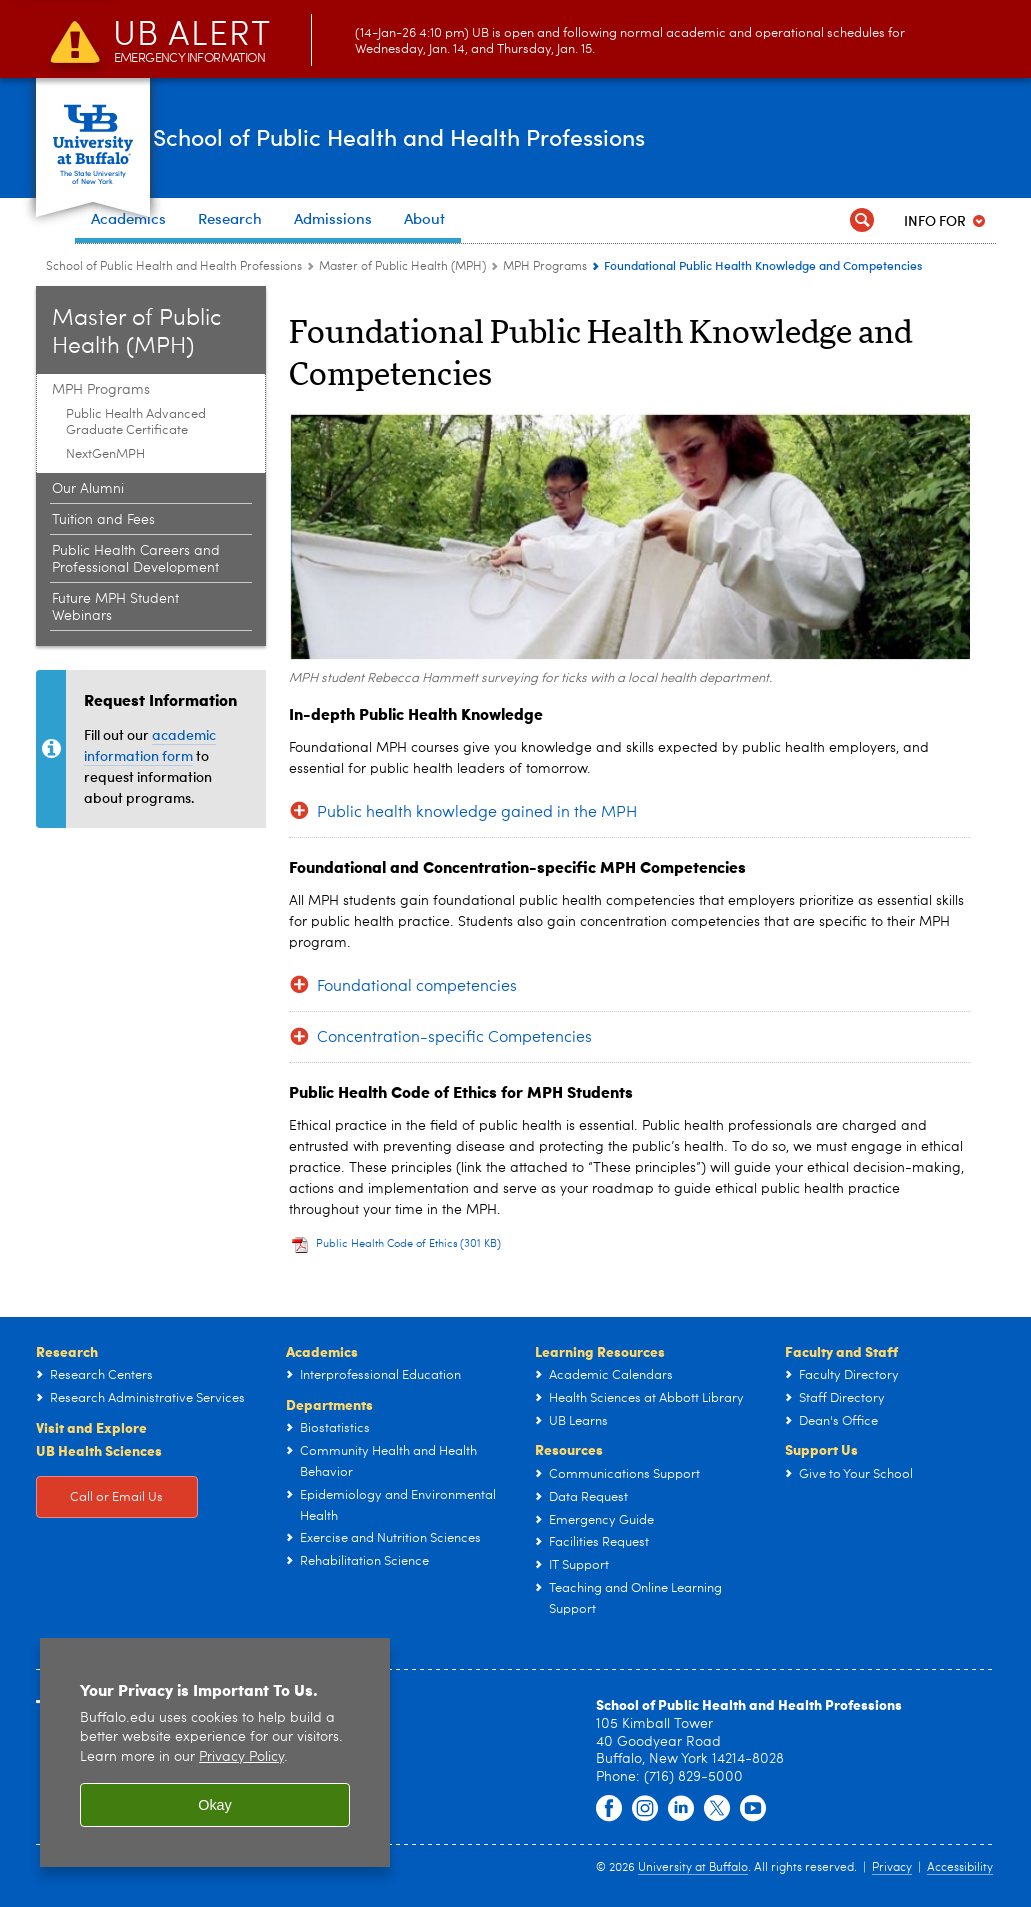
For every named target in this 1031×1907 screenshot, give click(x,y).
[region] (215, 1752)
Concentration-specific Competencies (454, 1038)
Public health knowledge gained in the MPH (477, 813)
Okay (215, 1805)
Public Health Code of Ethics (409, 1244)
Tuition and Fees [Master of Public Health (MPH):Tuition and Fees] (103, 520)
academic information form (150, 745)
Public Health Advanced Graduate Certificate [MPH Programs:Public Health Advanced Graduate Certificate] (136, 422)
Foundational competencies (417, 987)
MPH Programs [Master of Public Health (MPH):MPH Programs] (545, 267)
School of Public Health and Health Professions (497, 137)
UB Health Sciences (99, 1450)
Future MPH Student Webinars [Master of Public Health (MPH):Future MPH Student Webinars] (115, 607)
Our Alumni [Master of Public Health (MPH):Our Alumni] (88, 489)
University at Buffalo (693, 1868)
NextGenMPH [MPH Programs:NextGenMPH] (105, 454)
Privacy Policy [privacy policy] (241, 1757)
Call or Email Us (116, 1497)
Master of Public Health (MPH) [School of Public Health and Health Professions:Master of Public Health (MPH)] (402, 267)
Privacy (892, 1868)
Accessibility (960, 1868)
